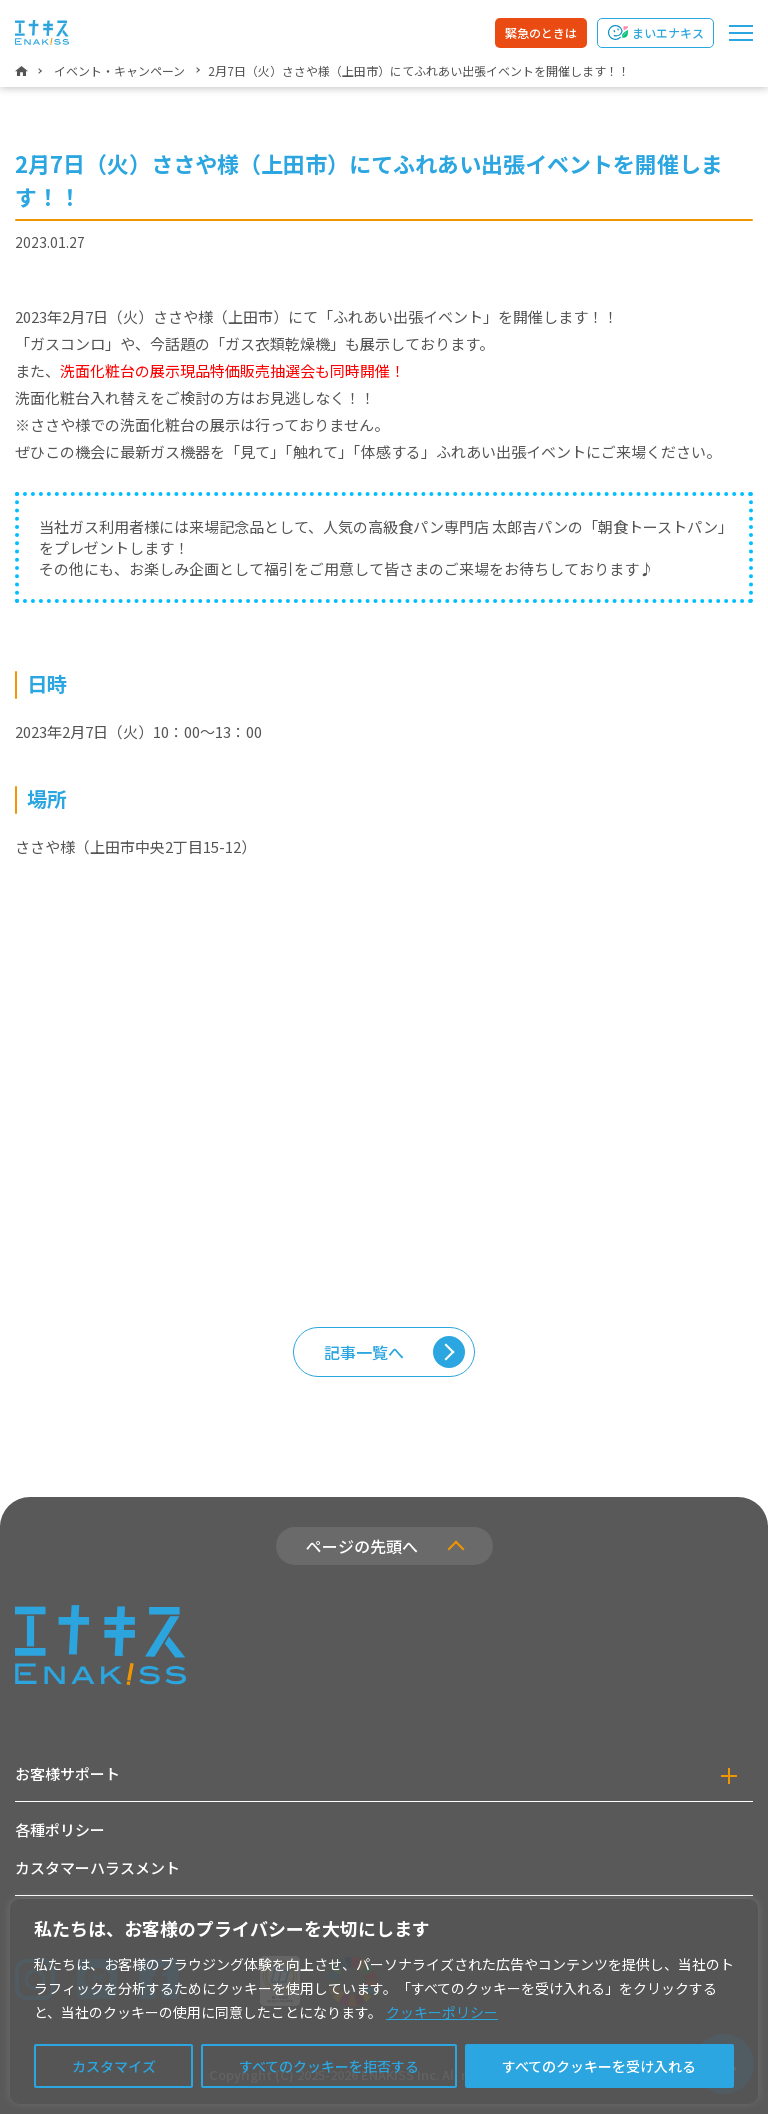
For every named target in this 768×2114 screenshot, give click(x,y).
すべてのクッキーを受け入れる (599, 2066)
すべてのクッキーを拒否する (329, 2066)
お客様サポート (67, 1773)
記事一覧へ (364, 1352)
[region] (384, 2001)
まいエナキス (668, 32)
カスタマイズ (114, 2066)
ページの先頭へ (362, 1546)
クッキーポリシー (442, 2012)
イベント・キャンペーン (119, 70)
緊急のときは (541, 32)
